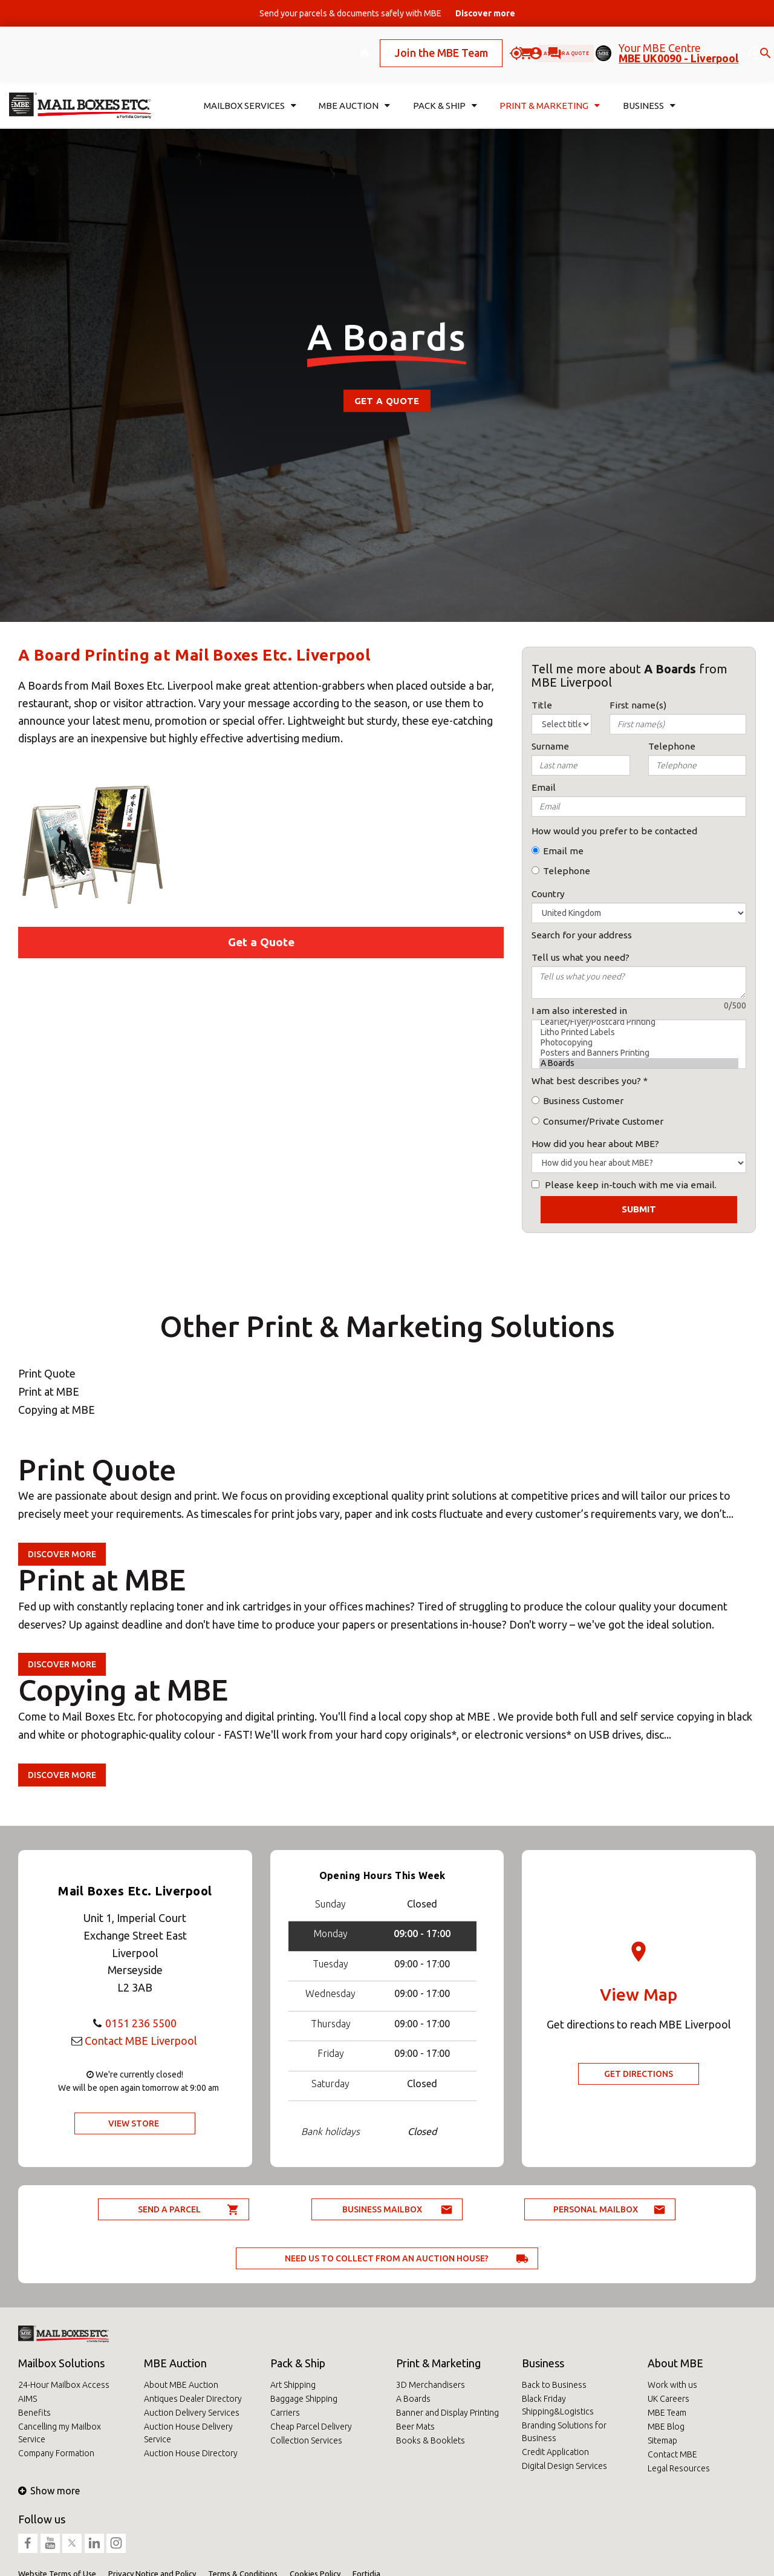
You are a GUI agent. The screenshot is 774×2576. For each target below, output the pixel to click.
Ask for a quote (525, 44)
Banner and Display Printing (447, 2412)
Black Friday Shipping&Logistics (558, 2405)
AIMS (27, 2399)
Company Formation (56, 2453)
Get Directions (638, 2074)
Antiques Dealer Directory (193, 2399)
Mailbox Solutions (61, 2363)
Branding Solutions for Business (564, 2432)
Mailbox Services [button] (250, 88)
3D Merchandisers (430, 2385)
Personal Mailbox (595, 2209)
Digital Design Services (564, 2466)
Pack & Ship (297, 2363)
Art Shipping (293, 2385)
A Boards (638, 1063)
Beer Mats (415, 2426)
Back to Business (554, 2385)
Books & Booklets (430, 2440)
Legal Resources (679, 2468)
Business (543, 2363)
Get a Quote (387, 401)
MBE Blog (666, 2426)
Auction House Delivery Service (188, 2433)
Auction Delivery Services (191, 2412)
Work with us (672, 2385)
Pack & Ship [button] (445, 88)
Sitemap (662, 2440)
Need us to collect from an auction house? (387, 2258)
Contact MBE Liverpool (141, 2041)
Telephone (566, 871)
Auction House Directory (191, 2453)
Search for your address (582, 935)
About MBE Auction (181, 2385)
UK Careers (668, 2399)
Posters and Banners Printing (638, 1053)
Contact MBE (672, 2454)
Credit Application (555, 2452)
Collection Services (306, 2440)
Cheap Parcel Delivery (311, 2426)
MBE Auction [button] (354, 88)
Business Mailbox (382, 2209)
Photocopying (638, 1043)
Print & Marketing (438, 2363)
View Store (133, 2123)
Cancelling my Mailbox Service (59, 2433)
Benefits (34, 2412)
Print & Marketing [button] (549, 88)
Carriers (285, 2412)
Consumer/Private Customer (603, 1121)
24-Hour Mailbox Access (63, 2385)
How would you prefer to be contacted (614, 831)
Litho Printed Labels (638, 1032)
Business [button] (649, 88)
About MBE (675, 2363)
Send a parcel (169, 2209)
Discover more (62, 1554)
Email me (563, 851)
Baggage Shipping (303, 2399)
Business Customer (583, 1101)
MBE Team (667, 2412)
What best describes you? (586, 1081)
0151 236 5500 (141, 2023)
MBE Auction (175, 2363)
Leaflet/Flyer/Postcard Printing (638, 1022)
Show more (49, 2490)
